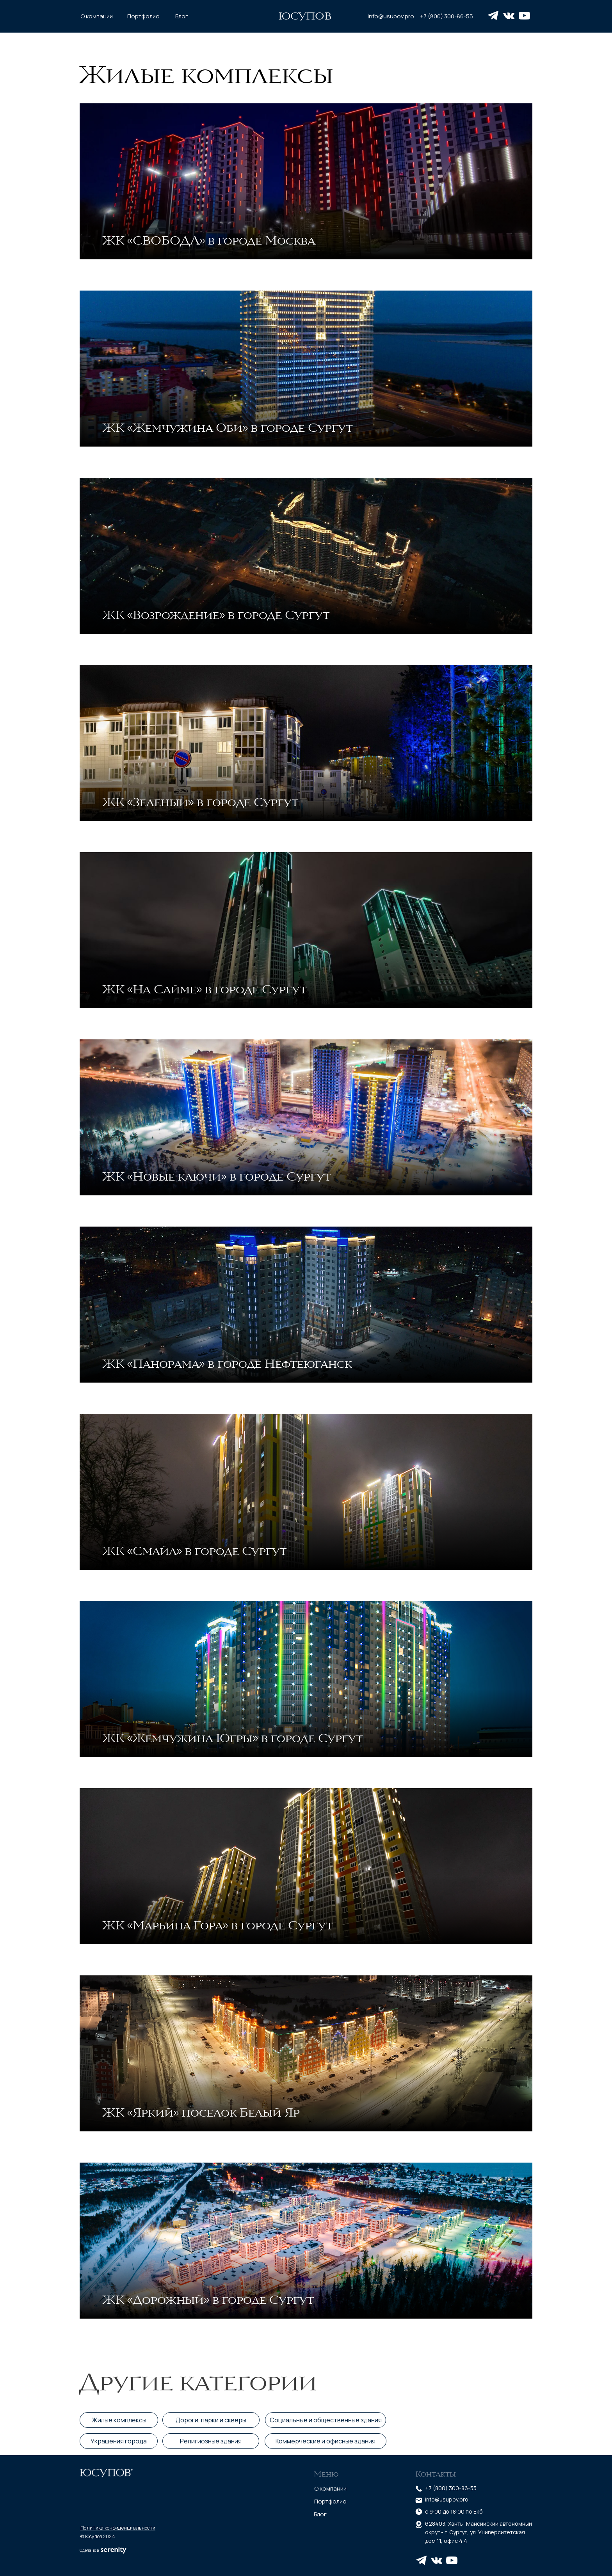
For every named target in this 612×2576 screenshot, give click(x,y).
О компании (96, 16)
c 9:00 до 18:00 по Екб (454, 2511)
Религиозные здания (211, 2441)
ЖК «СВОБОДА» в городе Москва (208, 240)
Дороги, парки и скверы (211, 2420)
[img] (306, 181)
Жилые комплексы (206, 74)
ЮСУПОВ (304, 16)
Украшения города (119, 2441)
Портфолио (143, 16)
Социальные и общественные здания (326, 2420)
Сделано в (89, 2550)
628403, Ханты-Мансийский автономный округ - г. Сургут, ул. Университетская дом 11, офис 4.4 (478, 2532)
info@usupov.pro (391, 16)
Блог (181, 16)
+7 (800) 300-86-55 (446, 16)
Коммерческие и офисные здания (325, 2441)
